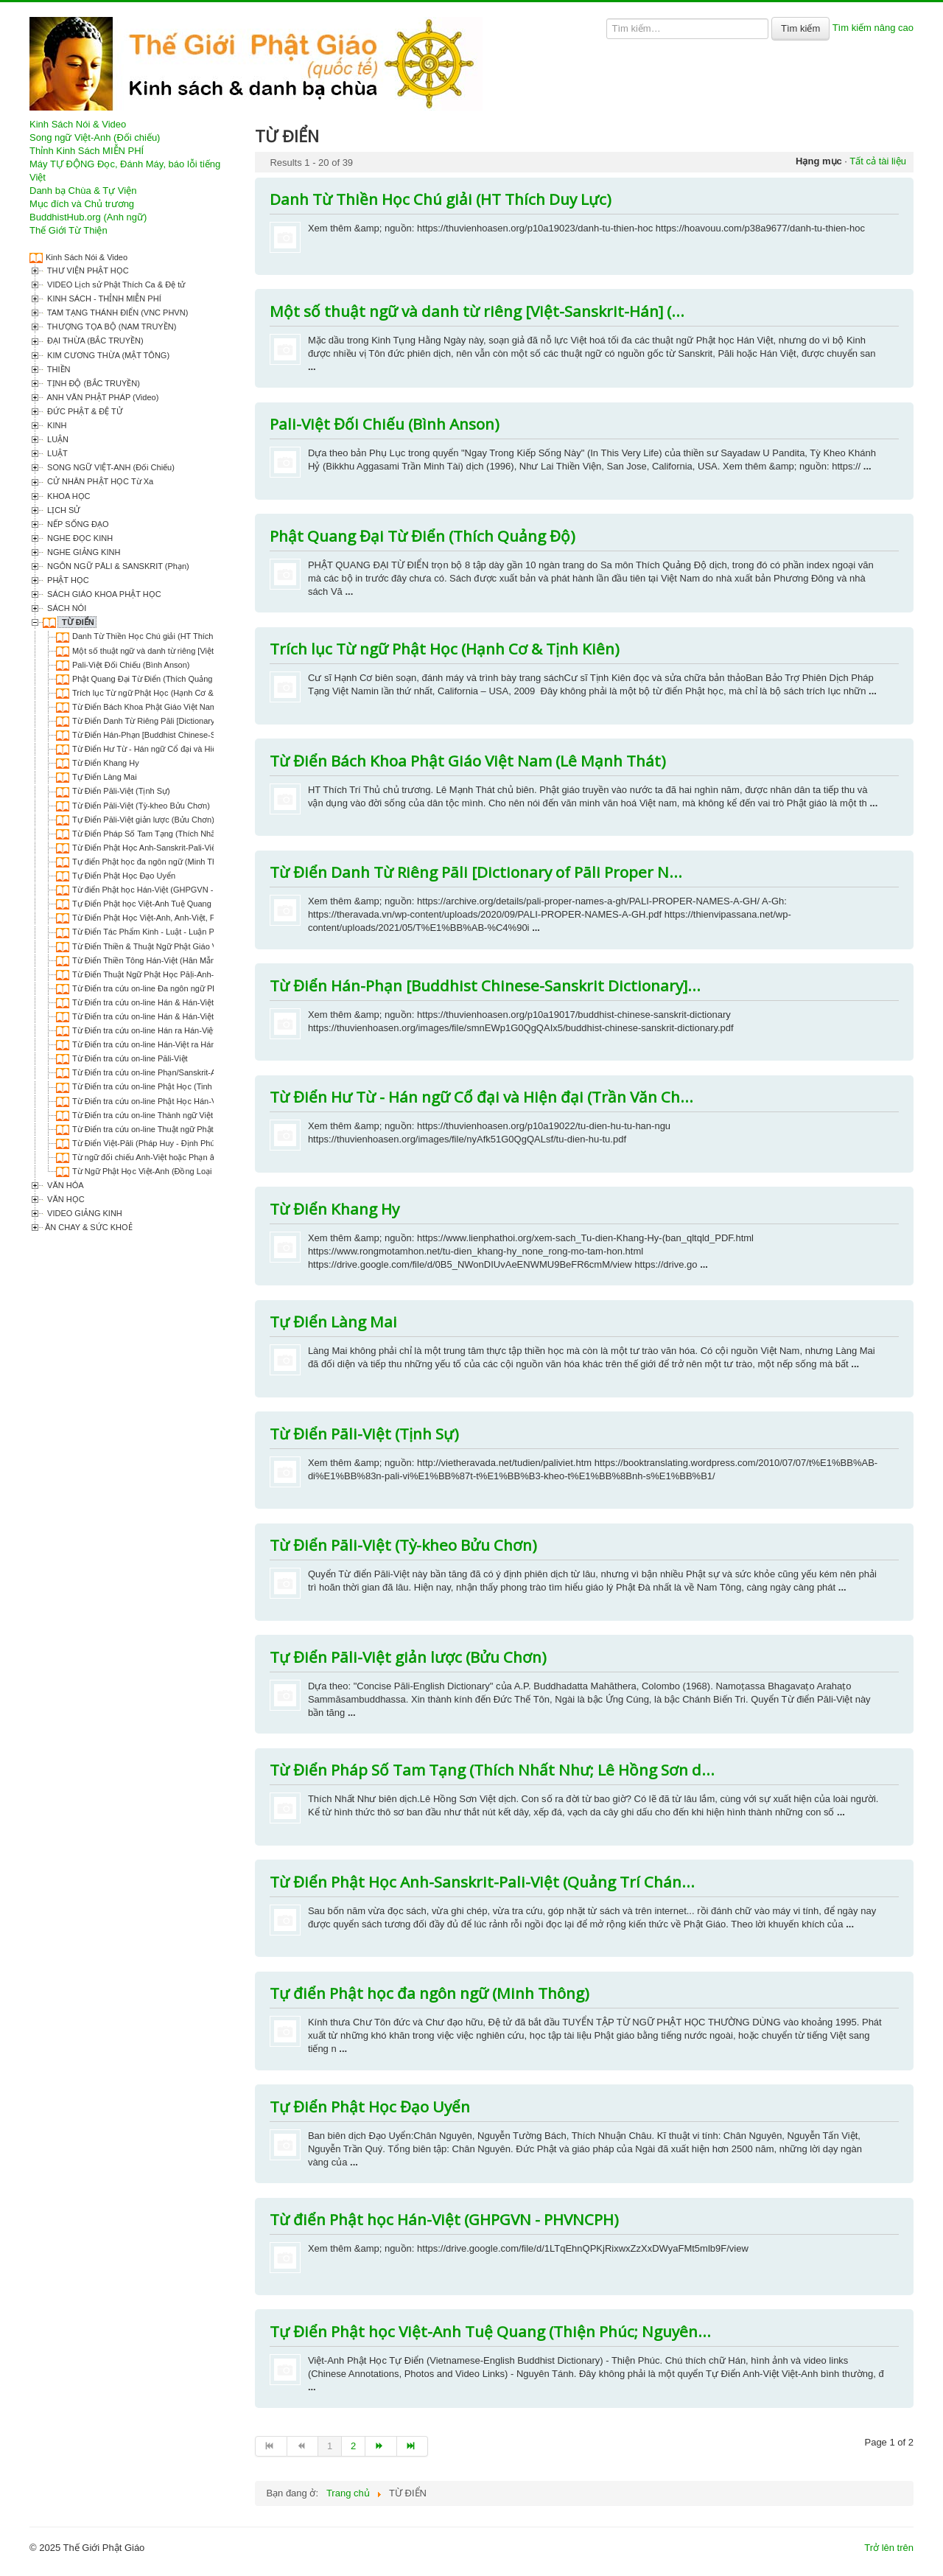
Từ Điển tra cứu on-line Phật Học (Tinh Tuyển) (155, 1086)
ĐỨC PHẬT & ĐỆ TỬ (84, 411)
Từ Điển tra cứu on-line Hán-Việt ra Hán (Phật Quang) (169, 1044)
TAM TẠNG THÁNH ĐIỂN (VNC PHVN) (116, 312)
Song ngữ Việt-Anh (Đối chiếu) (94, 137)
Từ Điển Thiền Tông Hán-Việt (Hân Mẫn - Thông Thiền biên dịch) (189, 960)
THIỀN (58, 369)
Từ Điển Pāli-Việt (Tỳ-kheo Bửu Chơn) (141, 805)
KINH (55, 425)
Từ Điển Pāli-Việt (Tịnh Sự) (121, 790)
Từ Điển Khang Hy (105, 762)
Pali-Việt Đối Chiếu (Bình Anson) (130, 664)
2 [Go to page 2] (353, 2445)
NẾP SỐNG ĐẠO (77, 524)
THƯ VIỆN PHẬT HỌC (87, 270)
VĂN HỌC (65, 1199)
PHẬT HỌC (67, 580)
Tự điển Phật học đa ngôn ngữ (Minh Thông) (152, 861)
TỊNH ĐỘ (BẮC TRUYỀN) (92, 383)
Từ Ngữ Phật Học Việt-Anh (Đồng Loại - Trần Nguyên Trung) (181, 1171)
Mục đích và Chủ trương (81, 203)
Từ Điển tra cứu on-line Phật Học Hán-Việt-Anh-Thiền (168, 1101)
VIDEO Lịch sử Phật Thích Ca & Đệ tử (115, 284)
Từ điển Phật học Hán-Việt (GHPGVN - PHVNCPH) (165, 889)
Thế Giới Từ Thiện (68, 230)
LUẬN (57, 439)
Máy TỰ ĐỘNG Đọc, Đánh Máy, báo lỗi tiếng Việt (124, 170)
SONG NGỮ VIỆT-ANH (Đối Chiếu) (110, 467)
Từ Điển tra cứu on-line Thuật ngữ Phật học (150, 1129)
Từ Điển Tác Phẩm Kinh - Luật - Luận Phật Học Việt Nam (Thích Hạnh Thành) (212, 931)
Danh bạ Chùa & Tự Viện (82, 190)
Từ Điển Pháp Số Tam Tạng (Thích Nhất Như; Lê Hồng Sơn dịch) (190, 833)
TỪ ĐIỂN (77, 622)
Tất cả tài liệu (877, 161)
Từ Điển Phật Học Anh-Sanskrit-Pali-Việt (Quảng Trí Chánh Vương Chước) (207, 847)
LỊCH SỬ (62, 510)
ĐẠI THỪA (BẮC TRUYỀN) (94, 340)
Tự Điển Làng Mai (104, 776)
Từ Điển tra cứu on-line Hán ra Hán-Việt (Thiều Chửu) (169, 1030)
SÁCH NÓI (65, 608)
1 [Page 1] (329, 2445)
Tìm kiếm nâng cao (873, 27)
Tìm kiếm (800, 28)
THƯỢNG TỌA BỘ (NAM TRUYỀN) (110, 326)
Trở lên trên (889, 2547)
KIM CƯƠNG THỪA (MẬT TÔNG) (107, 355)
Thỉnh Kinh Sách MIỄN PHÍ (86, 150)
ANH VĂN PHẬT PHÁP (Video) (101, 397)
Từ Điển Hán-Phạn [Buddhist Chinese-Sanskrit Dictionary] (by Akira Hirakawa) (212, 734)
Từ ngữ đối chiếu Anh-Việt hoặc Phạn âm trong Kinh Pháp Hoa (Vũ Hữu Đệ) (209, 1157)
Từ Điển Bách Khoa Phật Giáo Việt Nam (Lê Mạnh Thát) (173, 706)
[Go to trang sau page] (380, 2446)
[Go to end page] (412, 2446)
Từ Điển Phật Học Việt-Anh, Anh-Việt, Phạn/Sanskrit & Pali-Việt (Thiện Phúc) (210, 917)
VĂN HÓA (64, 1185)
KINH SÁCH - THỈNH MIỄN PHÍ (103, 298)
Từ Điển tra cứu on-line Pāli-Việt (130, 1058)
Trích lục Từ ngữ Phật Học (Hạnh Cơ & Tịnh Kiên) (162, 692)
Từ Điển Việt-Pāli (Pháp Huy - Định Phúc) (147, 1143)
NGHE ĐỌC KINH (79, 538)
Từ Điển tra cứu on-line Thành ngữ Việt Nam (152, 1115)
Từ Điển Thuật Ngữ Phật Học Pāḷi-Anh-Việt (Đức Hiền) (170, 974)
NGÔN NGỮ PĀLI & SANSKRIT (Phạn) (117, 566)
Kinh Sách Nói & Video (77, 124)
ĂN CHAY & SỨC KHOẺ (89, 1227)
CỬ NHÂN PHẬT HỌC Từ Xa (99, 481)
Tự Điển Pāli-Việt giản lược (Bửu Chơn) (143, 819)
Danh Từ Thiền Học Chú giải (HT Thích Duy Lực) (160, 636)
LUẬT (56, 453)
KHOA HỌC (68, 496)
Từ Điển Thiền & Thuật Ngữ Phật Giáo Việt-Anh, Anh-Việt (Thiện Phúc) (199, 946)
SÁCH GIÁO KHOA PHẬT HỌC (103, 594)
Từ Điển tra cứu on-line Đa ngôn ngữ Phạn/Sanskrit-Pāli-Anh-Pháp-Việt (200, 988)
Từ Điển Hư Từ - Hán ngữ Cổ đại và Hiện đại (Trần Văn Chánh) (186, 748)
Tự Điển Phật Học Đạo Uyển (123, 875)
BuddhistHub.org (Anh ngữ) (88, 217)
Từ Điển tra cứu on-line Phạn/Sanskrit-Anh (148, 1072)
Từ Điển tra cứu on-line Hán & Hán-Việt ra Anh (155, 1016)
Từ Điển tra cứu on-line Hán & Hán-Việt (143, 1002)
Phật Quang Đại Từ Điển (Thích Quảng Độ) (150, 678)
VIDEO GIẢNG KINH (83, 1213)
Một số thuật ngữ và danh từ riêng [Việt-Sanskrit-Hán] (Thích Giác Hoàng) (205, 650)
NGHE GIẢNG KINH (82, 552)
